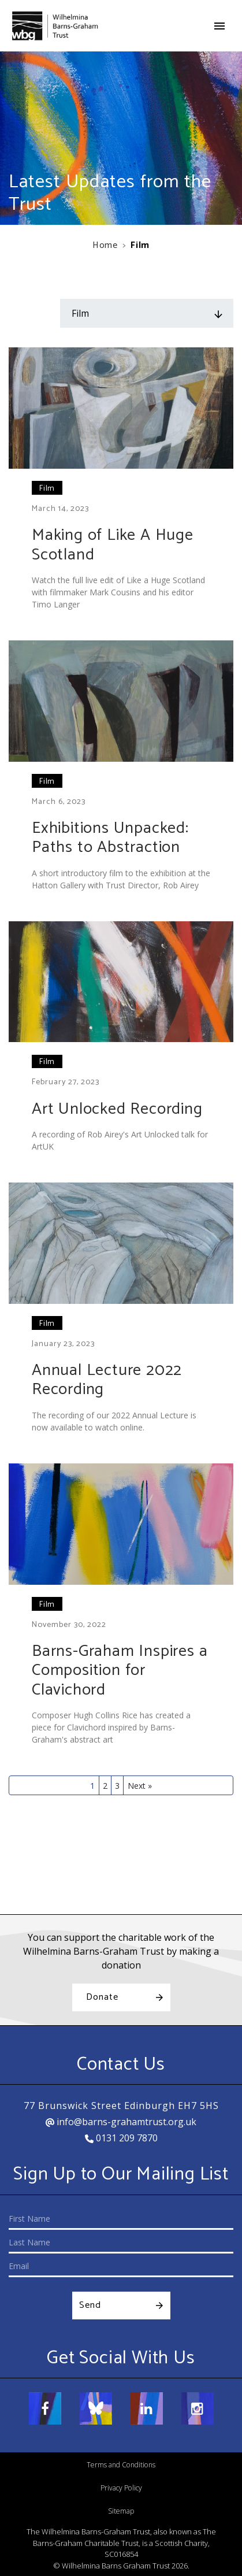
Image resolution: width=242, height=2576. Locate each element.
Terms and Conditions (121, 2465)
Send (90, 2305)
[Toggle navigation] (219, 26)
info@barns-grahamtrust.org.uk (121, 2121)
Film (47, 488)
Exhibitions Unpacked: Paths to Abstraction (110, 838)
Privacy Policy (121, 2488)
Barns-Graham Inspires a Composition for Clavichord (119, 1670)
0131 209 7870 (121, 2138)
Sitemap (121, 2511)
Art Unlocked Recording (117, 1109)
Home (105, 245)
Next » (140, 1785)
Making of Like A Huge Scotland (112, 545)
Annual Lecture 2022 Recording (107, 1380)
